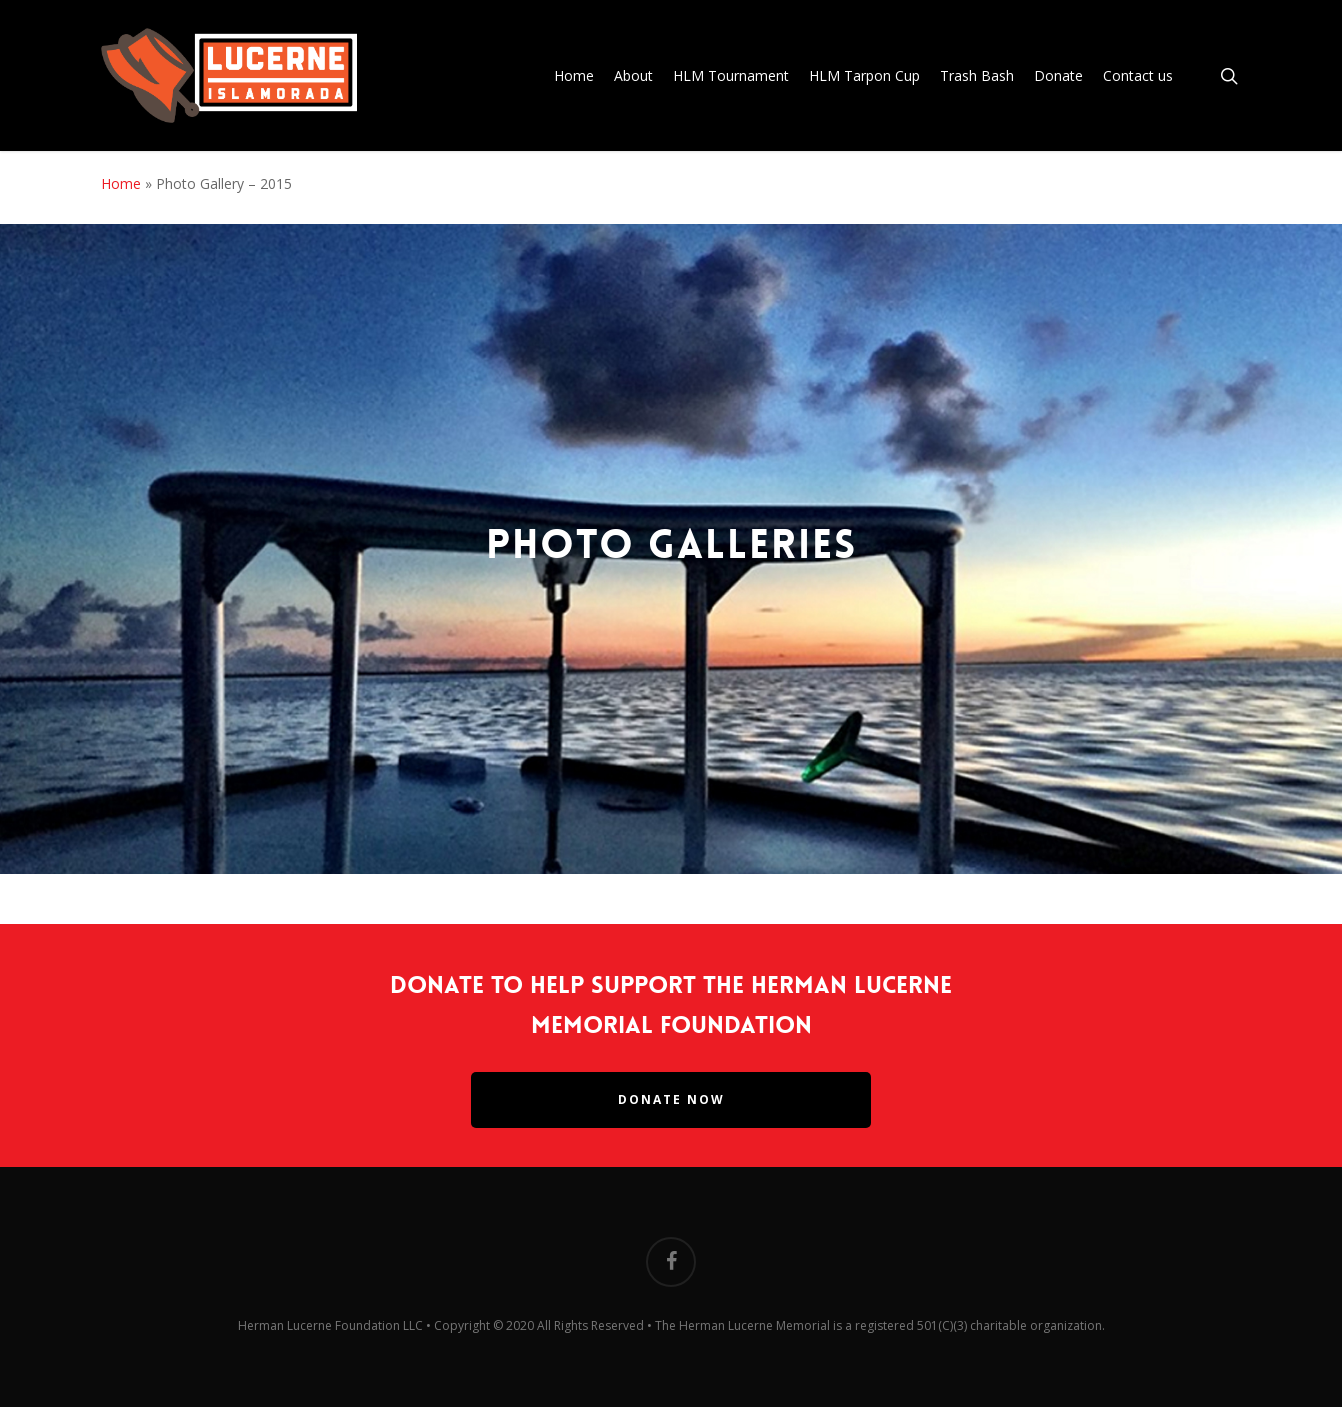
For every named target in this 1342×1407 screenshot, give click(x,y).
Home (121, 183)
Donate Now (671, 1099)
